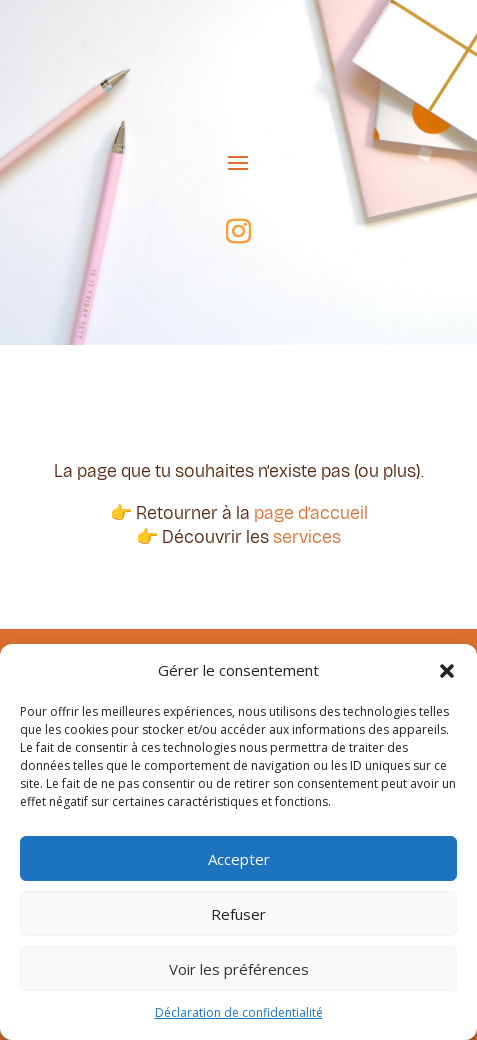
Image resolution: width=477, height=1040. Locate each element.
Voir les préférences (239, 969)
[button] (447, 671)
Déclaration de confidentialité (239, 1012)
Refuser (238, 914)
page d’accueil (311, 513)
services (307, 537)
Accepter (239, 859)
